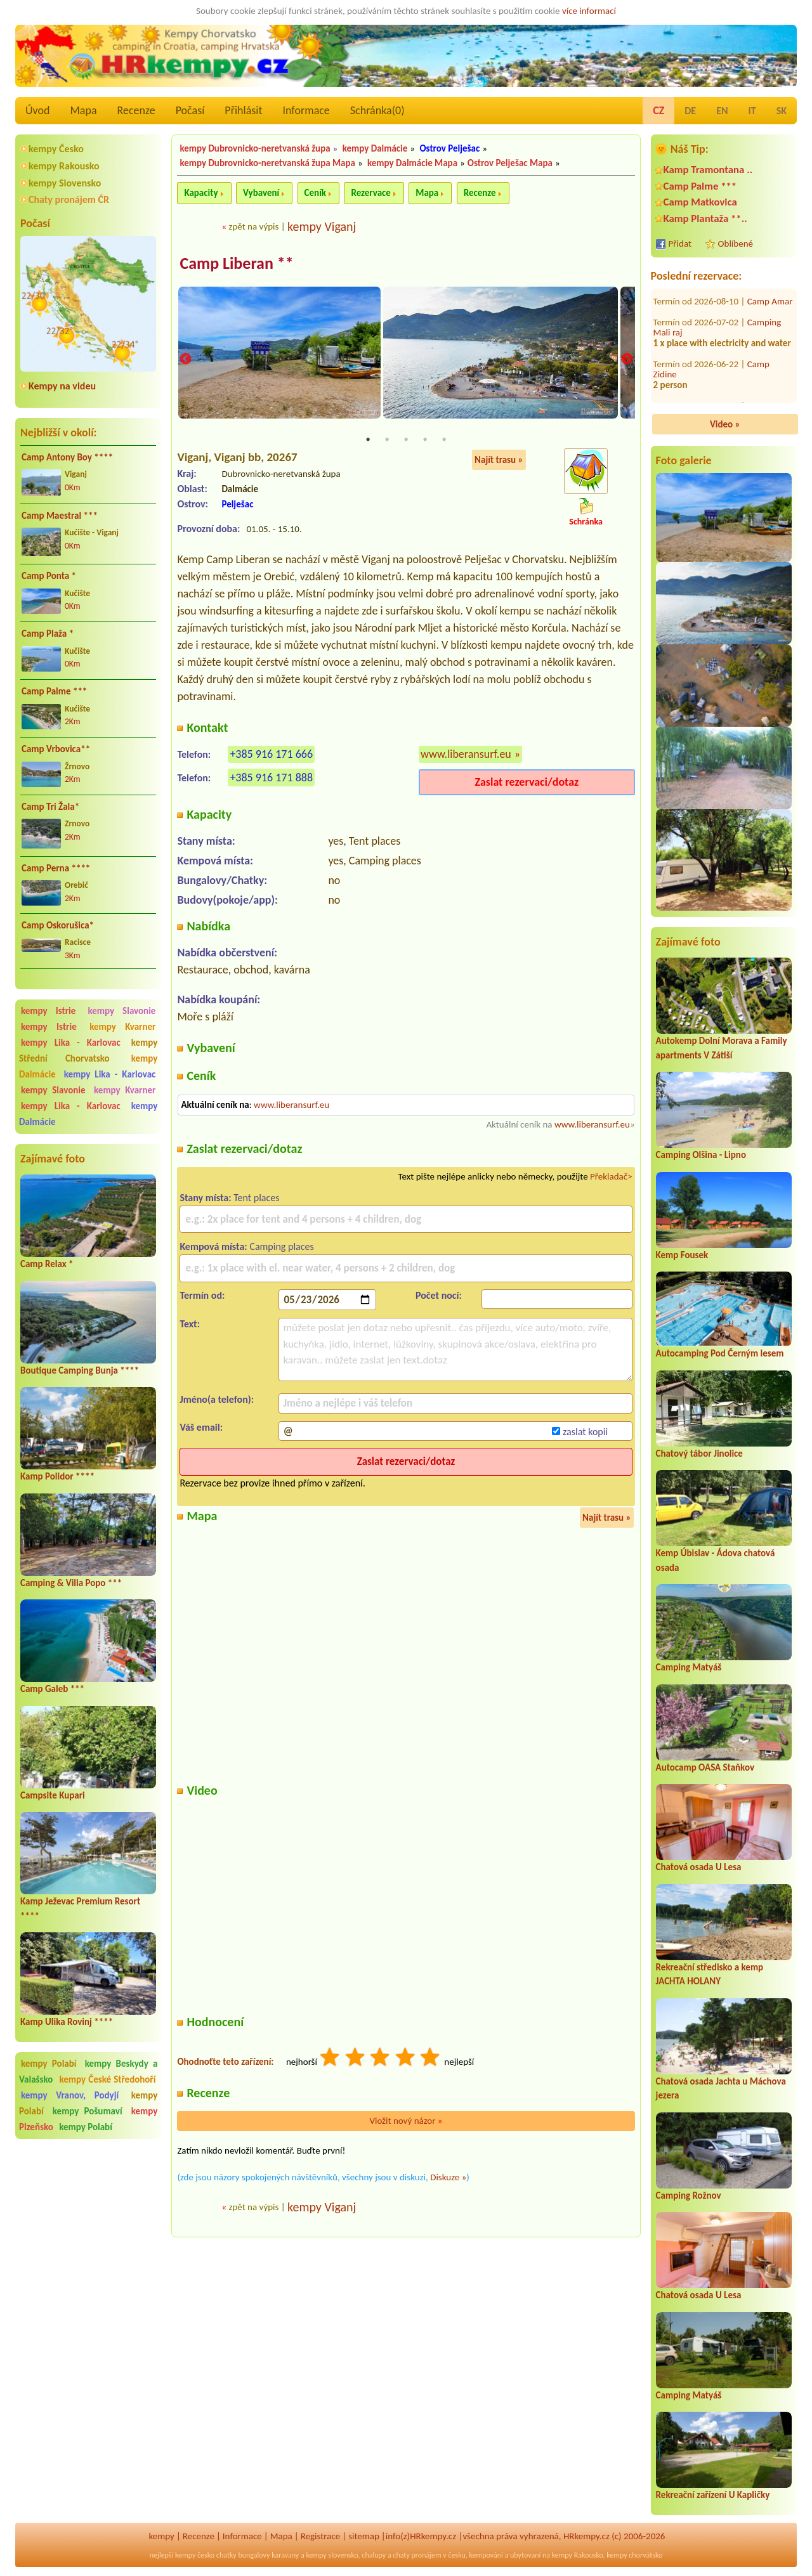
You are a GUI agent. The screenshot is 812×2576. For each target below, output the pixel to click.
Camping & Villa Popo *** (71, 1583)
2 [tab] (387, 440)
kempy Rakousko (64, 166)
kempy (161, 2536)
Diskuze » (448, 2177)
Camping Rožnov (688, 2195)
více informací (589, 10)
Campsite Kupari (52, 1795)
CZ (658, 110)
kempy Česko (56, 149)
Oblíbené (735, 243)
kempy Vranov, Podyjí (70, 2095)
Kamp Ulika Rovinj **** (66, 2021)
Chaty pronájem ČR (69, 199)
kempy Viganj (321, 226)
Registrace (320, 2536)
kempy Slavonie (121, 1011)
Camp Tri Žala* (50, 806)
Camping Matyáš (689, 1667)
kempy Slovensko (65, 183)
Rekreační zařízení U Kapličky (713, 2495)
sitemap (363, 2536)
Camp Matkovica (700, 202)
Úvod (37, 110)
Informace (305, 110)
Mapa (83, 110)
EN (722, 111)
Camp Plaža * (48, 633)
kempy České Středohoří (107, 2079)
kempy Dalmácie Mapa (412, 163)
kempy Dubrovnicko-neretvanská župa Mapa (267, 163)
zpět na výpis (253, 226)
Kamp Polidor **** (57, 1476)
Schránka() (377, 110)
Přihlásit (243, 110)
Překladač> (611, 1177)
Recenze (136, 110)
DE (690, 111)
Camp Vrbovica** (56, 749)
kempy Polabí (48, 2063)
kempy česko (194, 2555)
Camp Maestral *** (60, 515)
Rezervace (370, 192)
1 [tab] (368, 440)
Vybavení (261, 192)
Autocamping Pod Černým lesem (720, 1353)
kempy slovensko (332, 2555)
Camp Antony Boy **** (67, 457)
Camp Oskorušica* (58, 925)
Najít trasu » (499, 460)
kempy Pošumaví (87, 2111)
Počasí (190, 110)
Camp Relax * (46, 1264)
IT (752, 111)
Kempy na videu (62, 386)
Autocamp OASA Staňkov (705, 1767)
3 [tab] (406, 440)
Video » (725, 424)
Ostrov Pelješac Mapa (510, 163)
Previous (185, 360)
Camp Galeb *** (52, 1689)
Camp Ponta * (49, 576)
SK (781, 111)
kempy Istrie (48, 1011)
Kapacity (201, 192)
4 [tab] (425, 440)
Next (627, 360)
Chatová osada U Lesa (699, 1867)
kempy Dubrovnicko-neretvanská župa (255, 148)
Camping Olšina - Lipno (701, 1155)
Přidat (680, 243)
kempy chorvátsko (634, 2555)
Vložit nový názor (405, 2121)
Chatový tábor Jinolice (699, 1453)
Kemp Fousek (682, 1255)
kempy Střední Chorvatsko (88, 1050)
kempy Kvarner (122, 1026)
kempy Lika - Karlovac (71, 1042)
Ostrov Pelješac (449, 148)
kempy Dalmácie (375, 148)
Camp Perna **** (56, 868)
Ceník (315, 192)
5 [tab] (444, 440)
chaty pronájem (417, 2555)
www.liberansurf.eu (466, 755)
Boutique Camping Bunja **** (79, 1370)
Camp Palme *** (54, 691)
